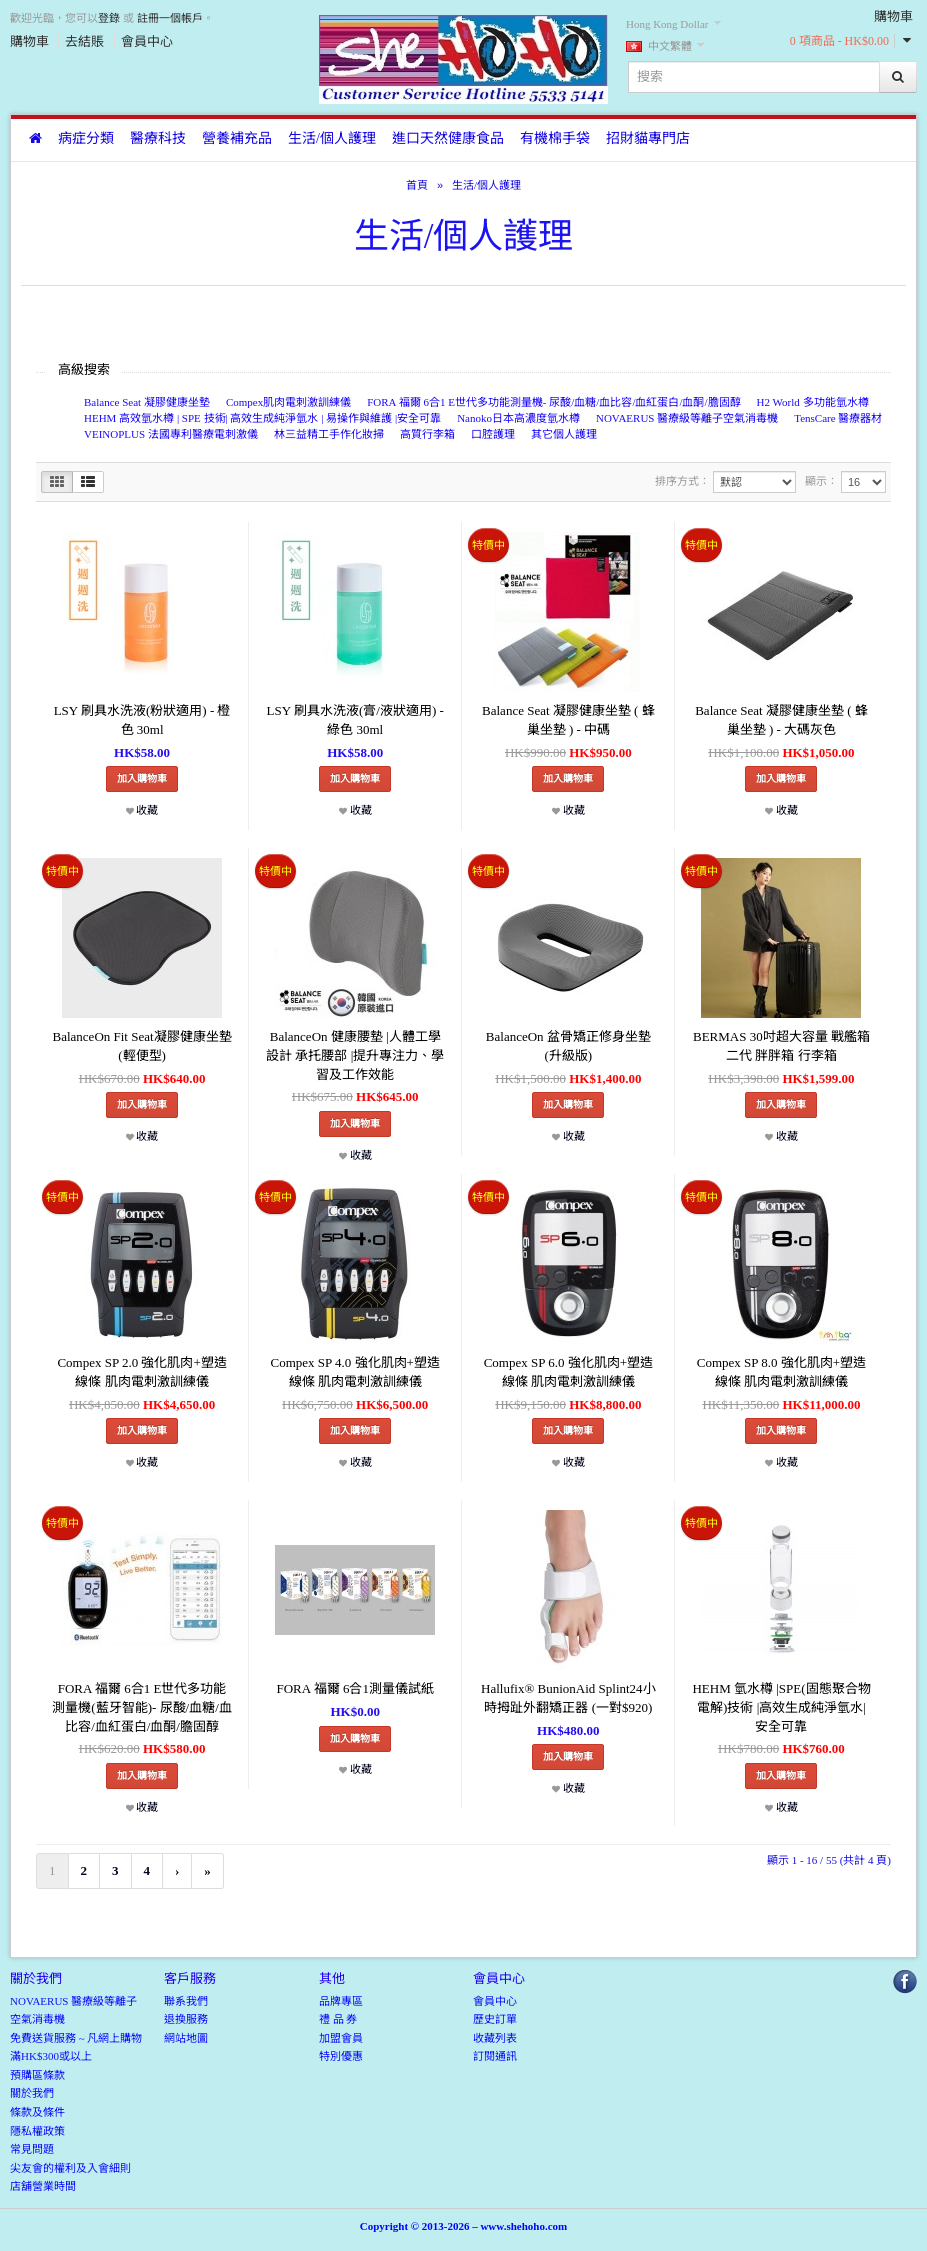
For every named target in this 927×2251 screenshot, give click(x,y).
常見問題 (32, 2149)
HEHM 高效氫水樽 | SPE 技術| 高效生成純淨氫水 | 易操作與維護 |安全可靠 (262, 418)
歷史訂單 (495, 2019)
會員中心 (147, 41)
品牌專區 (341, 2001)
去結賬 (84, 41)
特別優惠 (341, 2056)
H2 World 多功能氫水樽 (813, 402)
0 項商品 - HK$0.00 (839, 41)
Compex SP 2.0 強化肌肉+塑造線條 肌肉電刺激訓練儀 (141, 1372)
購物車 (29, 41)
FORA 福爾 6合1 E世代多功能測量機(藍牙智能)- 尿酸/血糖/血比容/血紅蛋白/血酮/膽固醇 (141, 1707)
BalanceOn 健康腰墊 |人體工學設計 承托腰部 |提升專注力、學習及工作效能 (355, 1055)
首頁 (417, 185)
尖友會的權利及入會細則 (70, 2168)
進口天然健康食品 (448, 138)
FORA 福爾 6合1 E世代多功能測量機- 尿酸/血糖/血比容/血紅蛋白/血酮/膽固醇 (553, 402)
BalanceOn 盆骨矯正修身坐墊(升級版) (568, 1046)
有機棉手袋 (555, 138)
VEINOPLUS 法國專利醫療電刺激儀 (171, 434)
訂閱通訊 (495, 2056)
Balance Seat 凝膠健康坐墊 (147, 402)
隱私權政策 (37, 2131)
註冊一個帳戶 (170, 18)
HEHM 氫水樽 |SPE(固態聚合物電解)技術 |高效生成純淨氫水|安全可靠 (781, 1707)
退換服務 (186, 2019)
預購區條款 (37, 2075)
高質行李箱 (427, 434)
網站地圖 (186, 2038)
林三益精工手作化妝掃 (329, 434)
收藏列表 (495, 2038)
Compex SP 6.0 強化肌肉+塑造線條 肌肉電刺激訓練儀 (568, 1372)
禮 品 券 (338, 2019)
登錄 (109, 18)
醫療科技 (158, 138)
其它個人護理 (564, 434)
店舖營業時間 (43, 2186)
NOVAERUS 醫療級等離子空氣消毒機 (687, 418)
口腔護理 (493, 434)
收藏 (142, 810)
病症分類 (86, 138)
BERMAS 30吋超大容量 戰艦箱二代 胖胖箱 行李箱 (781, 1046)
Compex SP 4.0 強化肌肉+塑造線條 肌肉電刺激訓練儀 (355, 1372)
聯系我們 (186, 2001)
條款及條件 (37, 2112)
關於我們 (32, 2093)
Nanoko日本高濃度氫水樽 (518, 418)
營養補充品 (237, 138)
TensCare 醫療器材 (838, 418)
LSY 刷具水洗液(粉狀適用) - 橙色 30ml (142, 720)
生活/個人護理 (332, 138)
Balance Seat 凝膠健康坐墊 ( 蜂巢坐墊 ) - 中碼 (568, 720)
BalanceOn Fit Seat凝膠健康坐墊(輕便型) (142, 1046)
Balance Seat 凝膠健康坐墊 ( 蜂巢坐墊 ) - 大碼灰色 (781, 720)
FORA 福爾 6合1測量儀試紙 (354, 1688)
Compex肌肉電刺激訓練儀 (288, 402)
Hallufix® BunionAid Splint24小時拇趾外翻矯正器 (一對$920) (568, 1698)
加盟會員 (341, 2038)
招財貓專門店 (648, 138)
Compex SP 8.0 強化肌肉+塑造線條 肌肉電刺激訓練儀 (781, 1372)
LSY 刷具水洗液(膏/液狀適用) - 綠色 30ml (355, 720)
